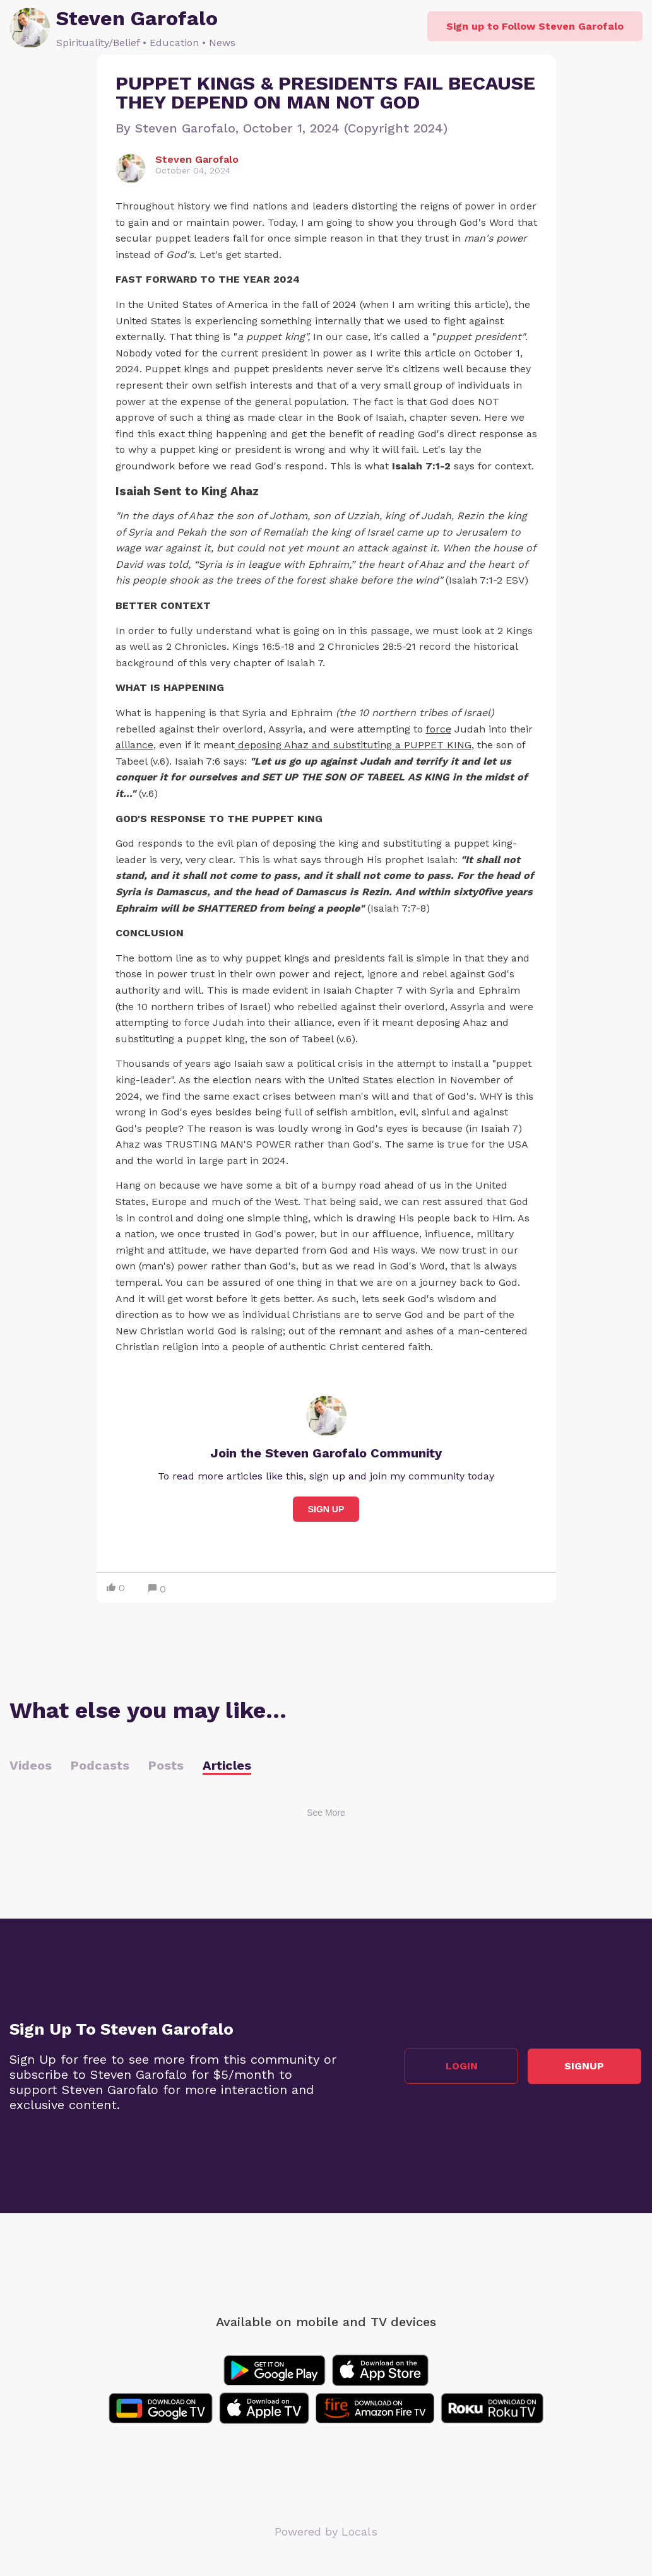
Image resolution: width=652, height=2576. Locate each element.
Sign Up (326, 1509)
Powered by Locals (326, 2531)
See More (326, 1813)
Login (463, 2066)
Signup (586, 2066)
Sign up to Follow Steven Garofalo (535, 26)
